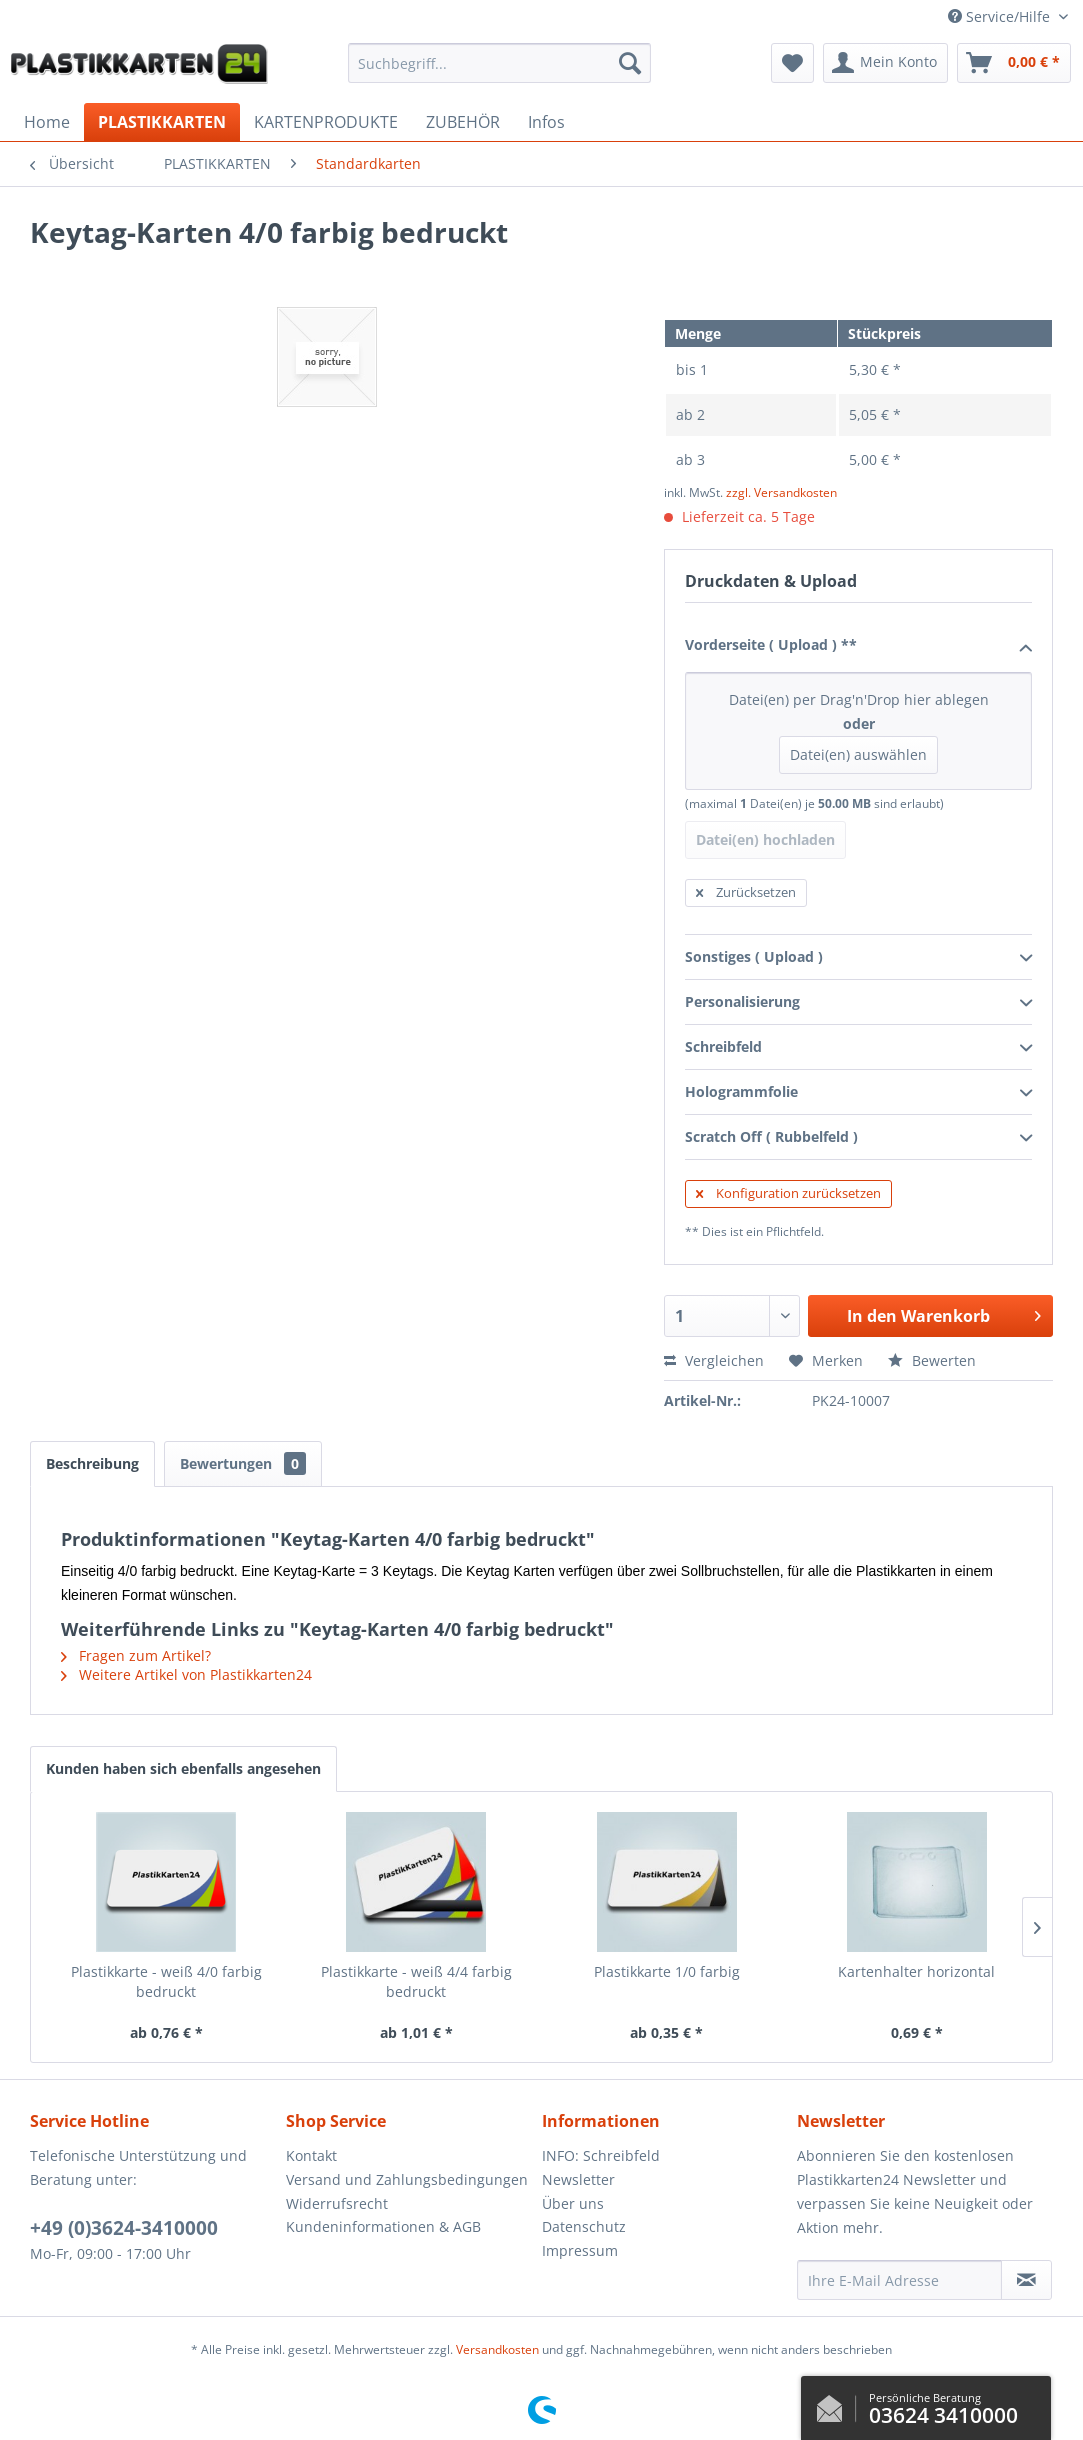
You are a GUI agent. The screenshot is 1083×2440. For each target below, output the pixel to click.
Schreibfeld (858, 1048)
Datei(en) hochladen (765, 839)
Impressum (580, 2250)
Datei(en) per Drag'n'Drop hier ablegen (858, 732)
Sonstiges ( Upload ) (858, 958)
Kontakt (311, 2155)
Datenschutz (584, 2226)
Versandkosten (497, 2349)
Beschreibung (92, 1463)
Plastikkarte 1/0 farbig (667, 1971)
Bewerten (932, 1360)
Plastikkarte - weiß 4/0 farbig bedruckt (166, 1981)
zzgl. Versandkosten (781, 492)
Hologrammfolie (858, 1093)
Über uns (573, 2203)
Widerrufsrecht (337, 2203)
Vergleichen (714, 1360)
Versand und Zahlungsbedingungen (407, 2179)
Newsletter (578, 2179)
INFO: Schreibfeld (601, 2155)
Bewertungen (243, 1463)
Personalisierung (858, 1003)
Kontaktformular (835, 2404)
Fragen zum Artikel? (136, 1655)
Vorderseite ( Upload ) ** (858, 646)
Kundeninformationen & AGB (383, 2226)
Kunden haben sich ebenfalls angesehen (183, 1768)
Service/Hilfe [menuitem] (1001, 16)
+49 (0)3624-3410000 (124, 2228)
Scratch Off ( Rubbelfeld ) (858, 1138)
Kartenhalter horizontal (916, 1971)
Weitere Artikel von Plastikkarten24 (186, 1674)
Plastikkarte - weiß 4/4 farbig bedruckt (416, 1981)
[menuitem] (499, 63)
